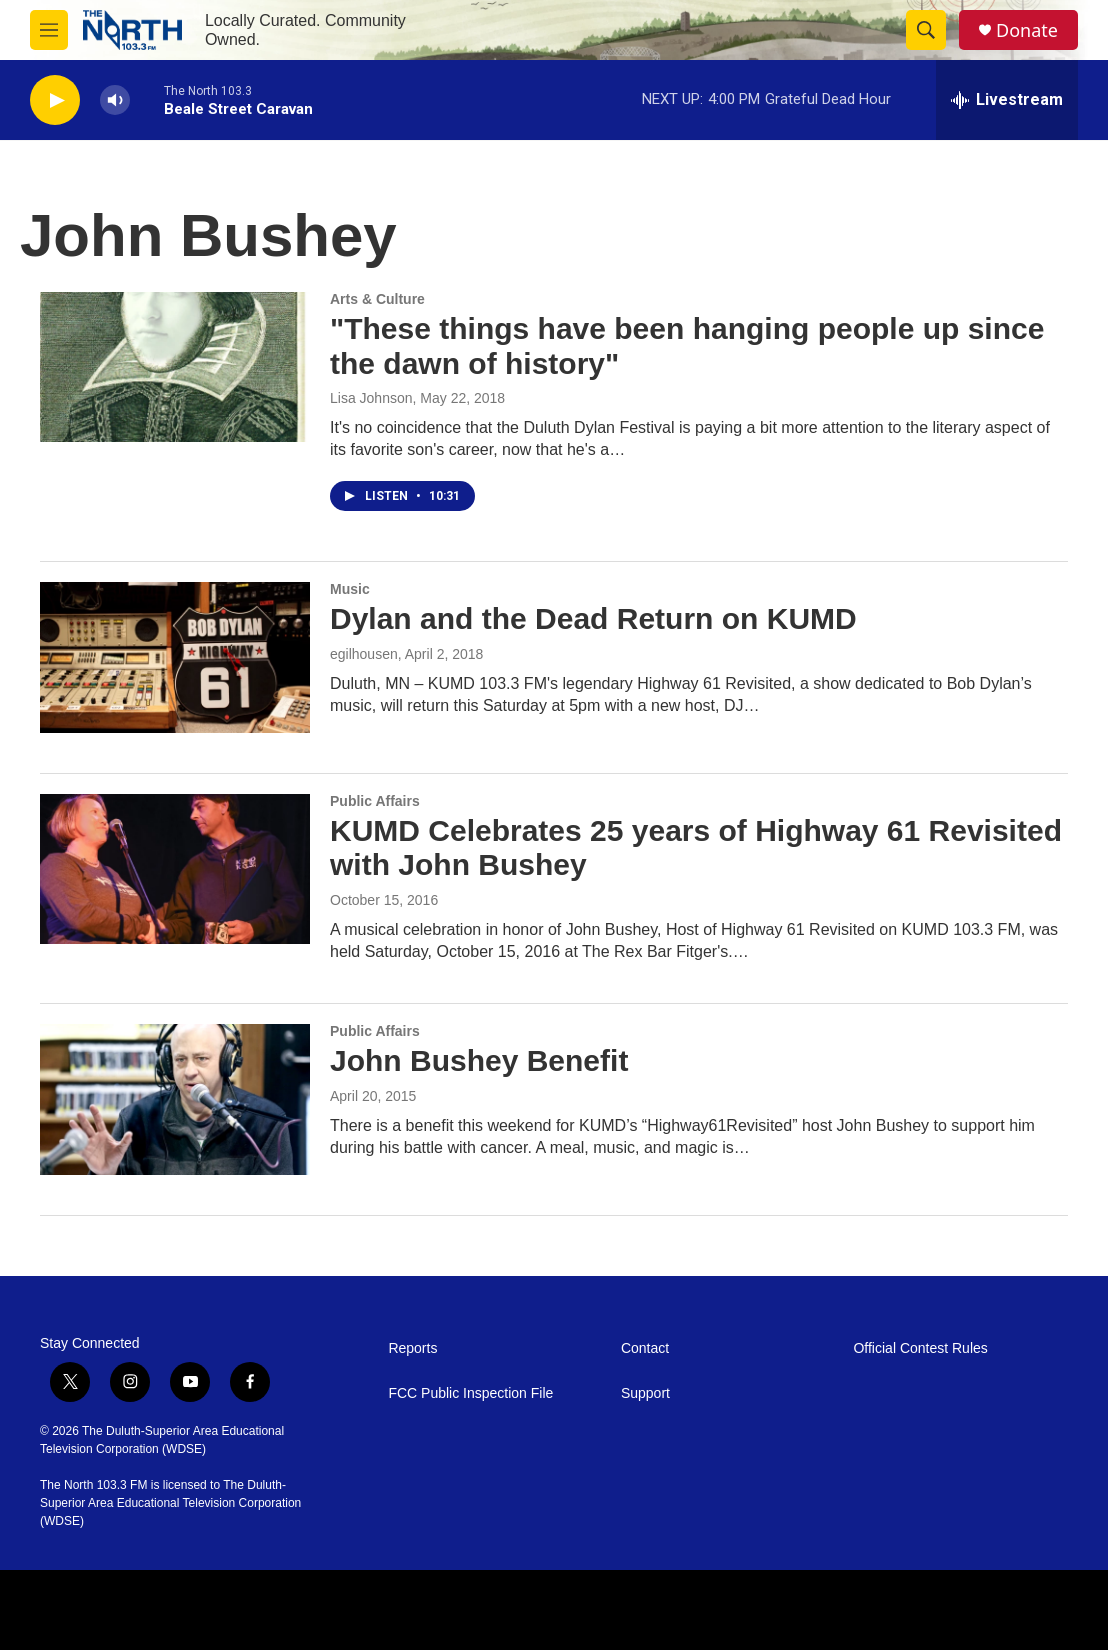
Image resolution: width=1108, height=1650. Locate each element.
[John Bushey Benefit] (175, 1099)
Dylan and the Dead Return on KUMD (593, 618)
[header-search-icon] (926, 30)
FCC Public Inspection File (470, 1393)
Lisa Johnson (371, 398)
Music (350, 589)
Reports (412, 1348)
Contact (645, 1348)
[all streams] (1007, 100)
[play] (55, 100)
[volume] (115, 100)
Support (645, 1393)
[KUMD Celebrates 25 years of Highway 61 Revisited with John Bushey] (175, 869)
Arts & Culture (377, 299)
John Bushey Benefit (479, 1060)
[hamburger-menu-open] (49, 30)
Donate (1027, 30)
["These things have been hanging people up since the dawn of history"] (175, 367)
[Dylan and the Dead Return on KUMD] (175, 657)
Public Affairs (375, 801)
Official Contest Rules (920, 1348)
